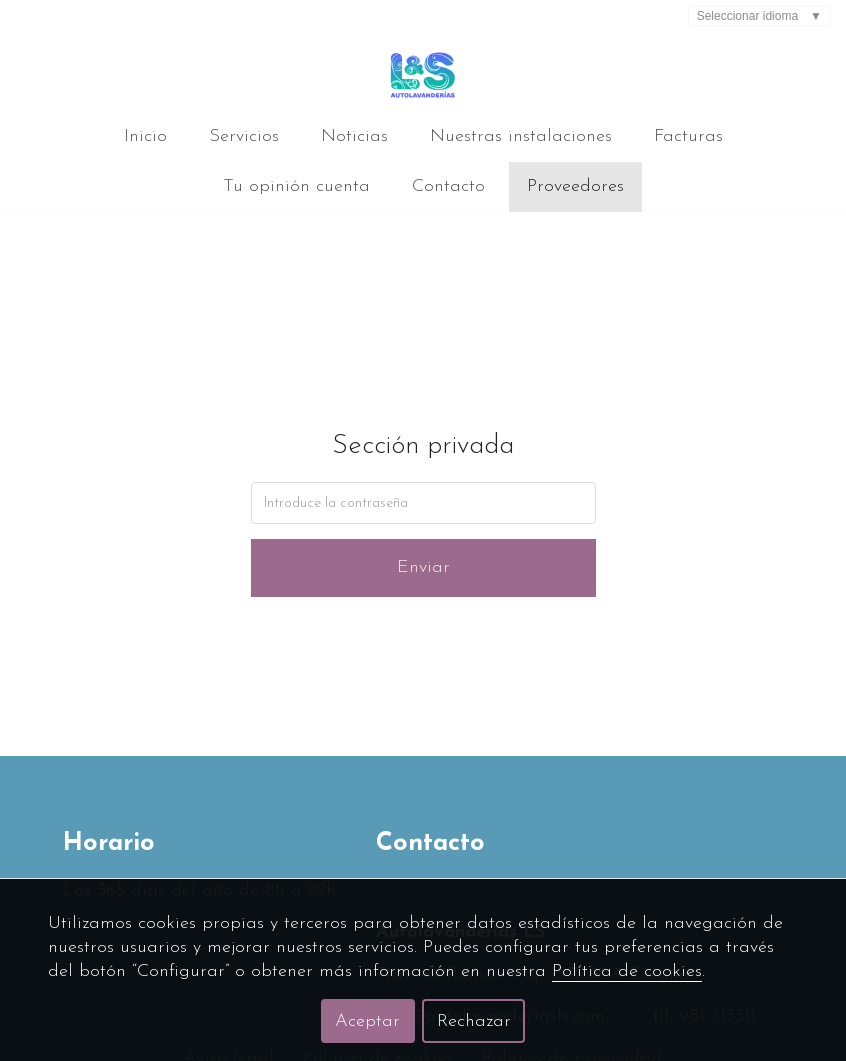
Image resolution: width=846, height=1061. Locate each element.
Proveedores (575, 186)
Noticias (354, 136)
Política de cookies (627, 971)
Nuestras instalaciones (521, 136)
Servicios (244, 136)
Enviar (423, 567)
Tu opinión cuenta (296, 186)
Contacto (448, 186)
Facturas (688, 136)
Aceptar (367, 1021)
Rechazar (474, 1021)
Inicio (145, 136)
